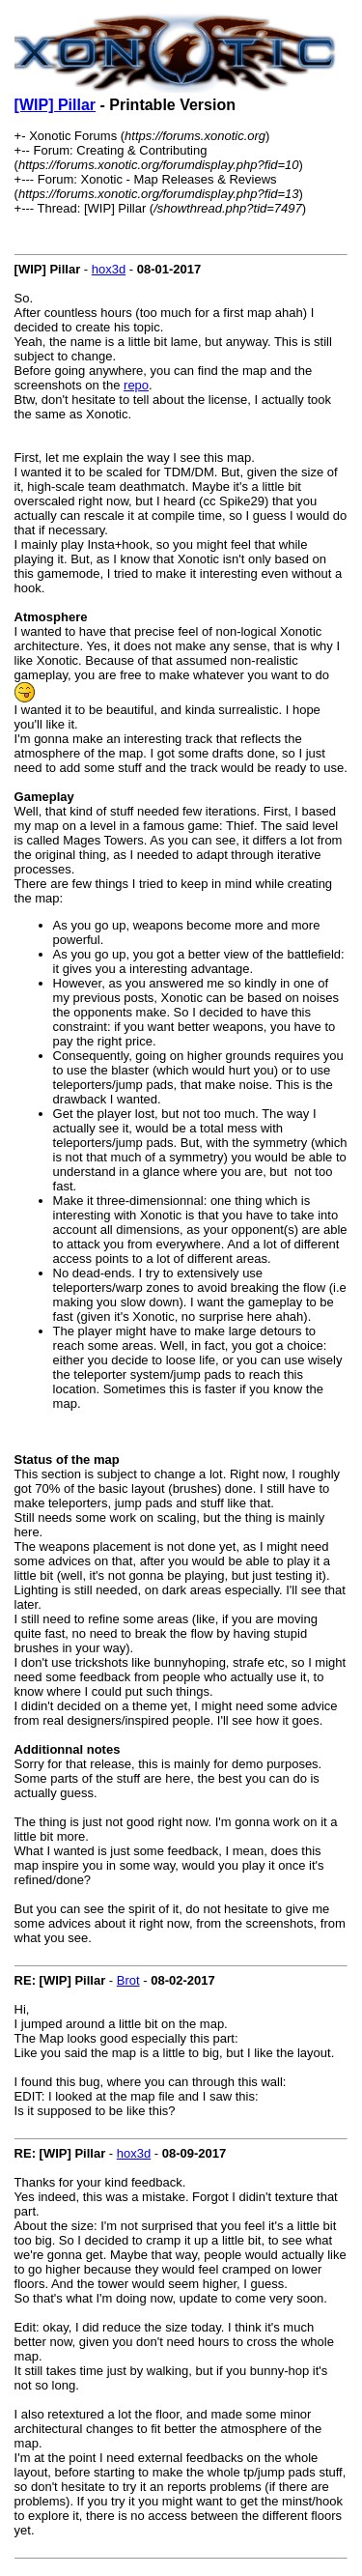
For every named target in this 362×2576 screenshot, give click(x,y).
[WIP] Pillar (55, 105)
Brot (128, 1980)
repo (136, 385)
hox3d (108, 269)
